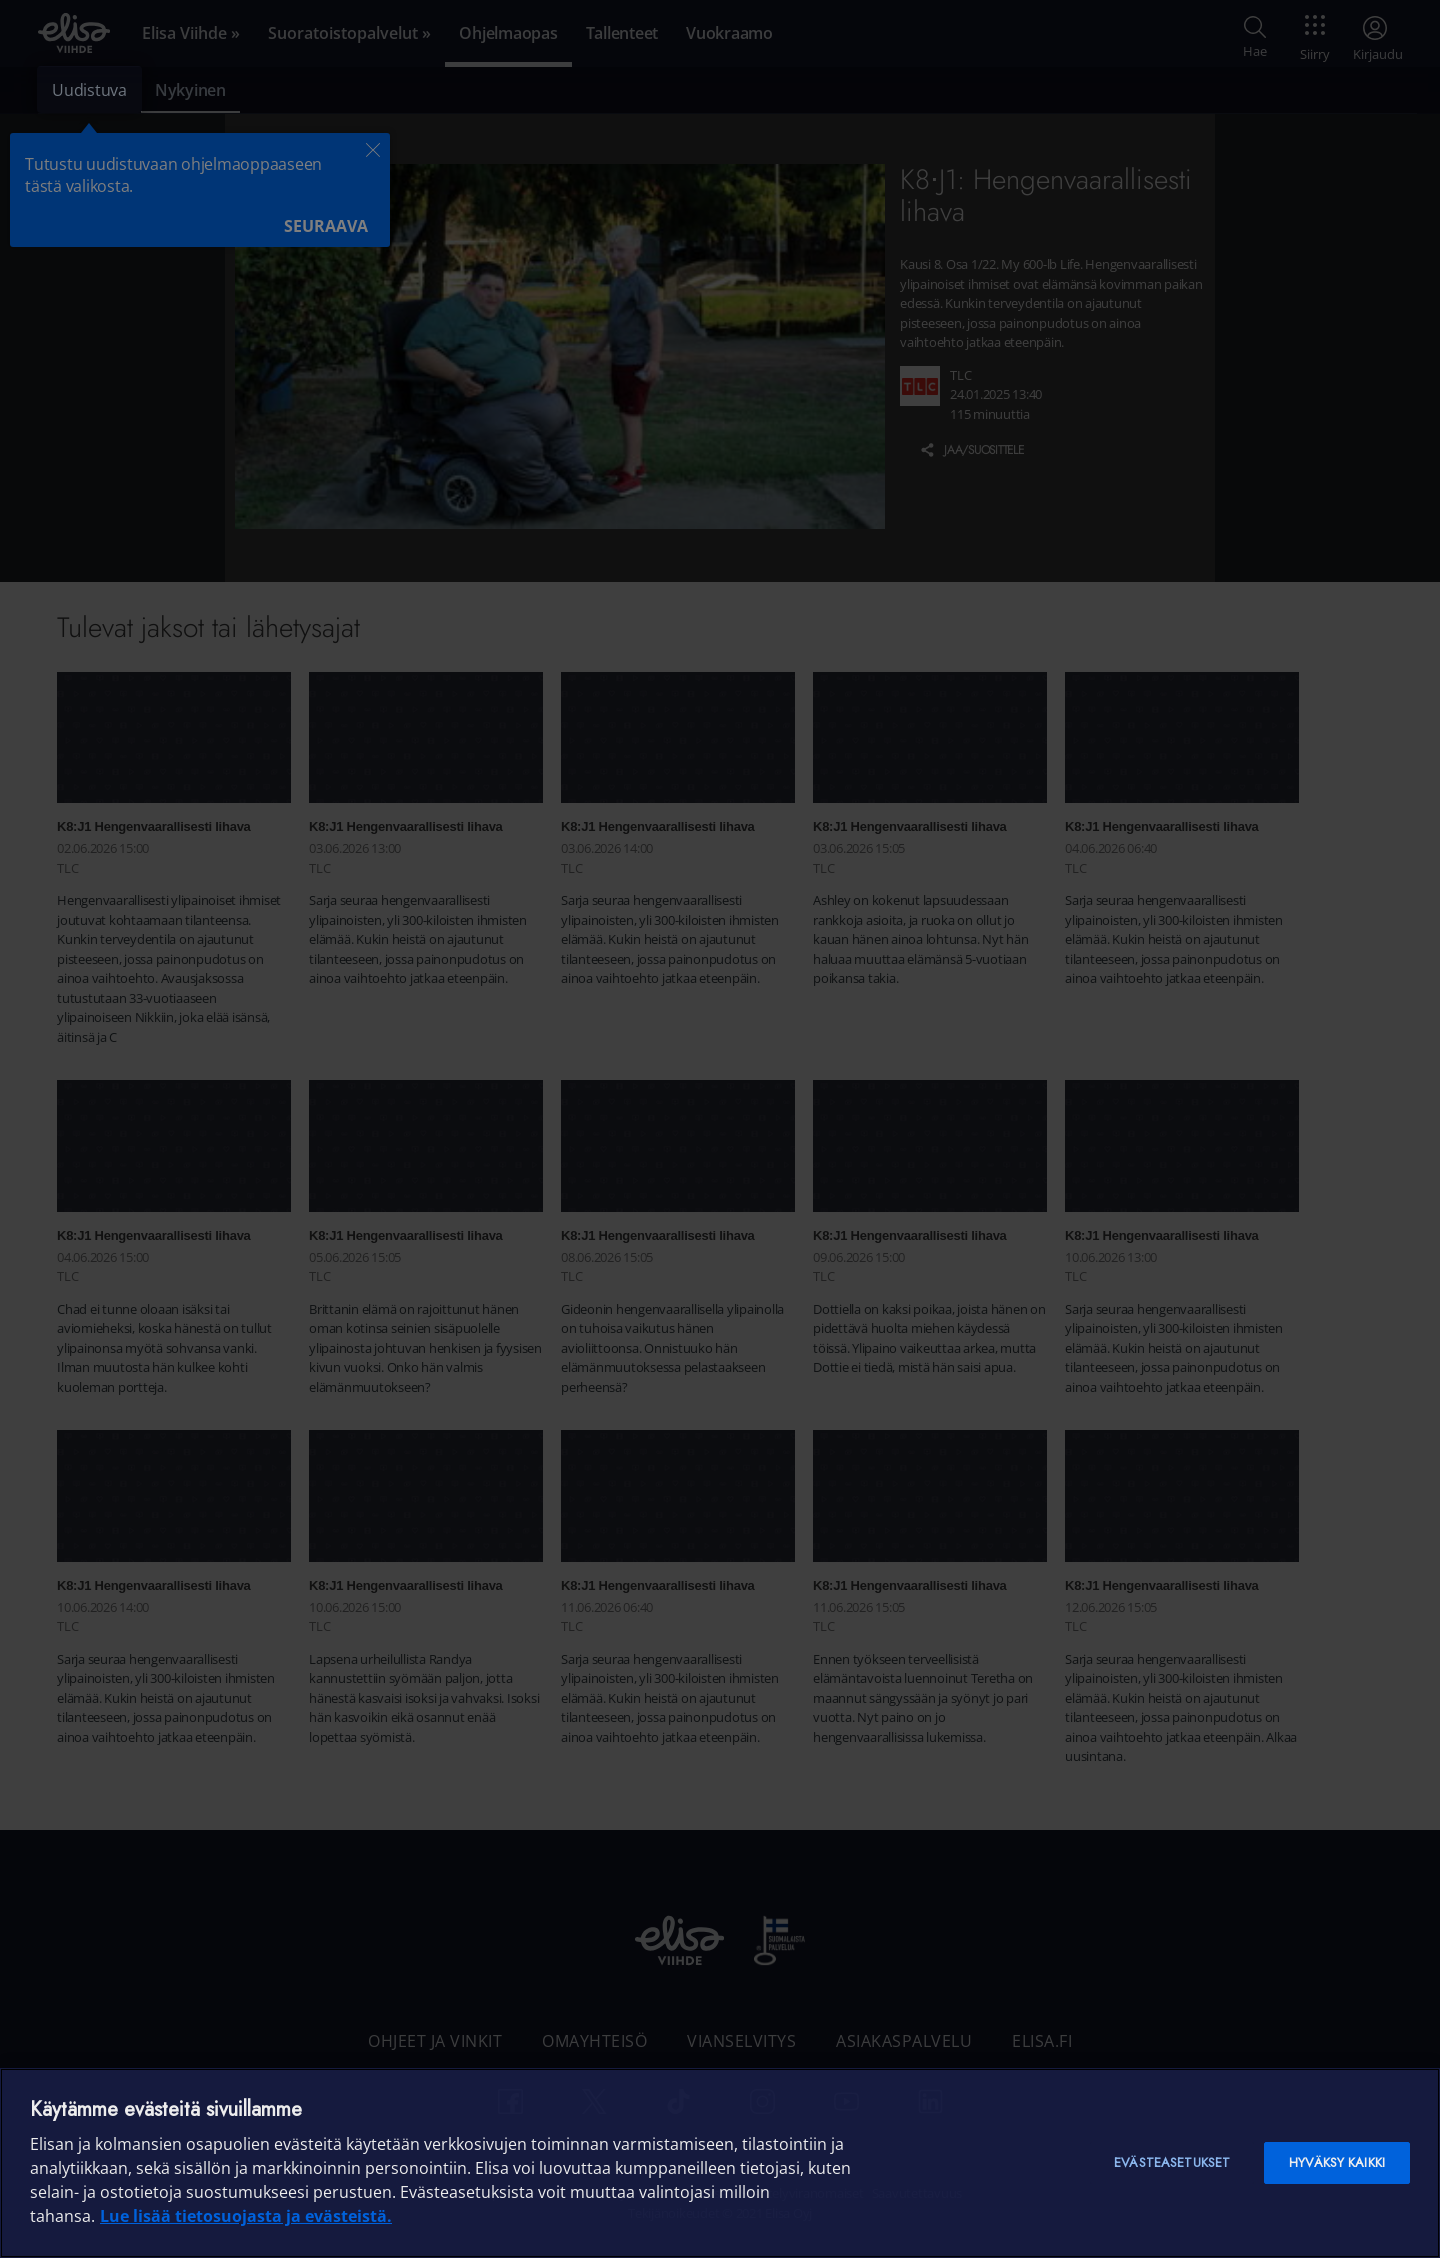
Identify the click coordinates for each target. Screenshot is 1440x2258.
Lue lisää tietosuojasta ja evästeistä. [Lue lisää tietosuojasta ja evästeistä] (246, 2216)
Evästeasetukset (1172, 2162)
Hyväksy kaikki (1337, 2162)
